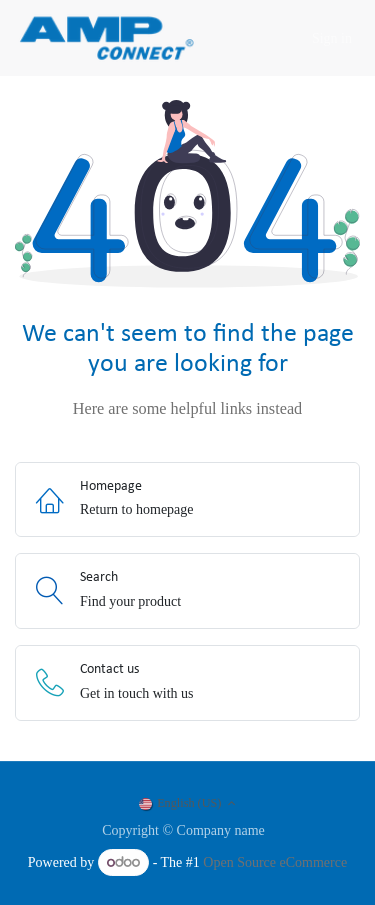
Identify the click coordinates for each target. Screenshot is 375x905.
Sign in (332, 38)
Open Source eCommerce (275, 862)
